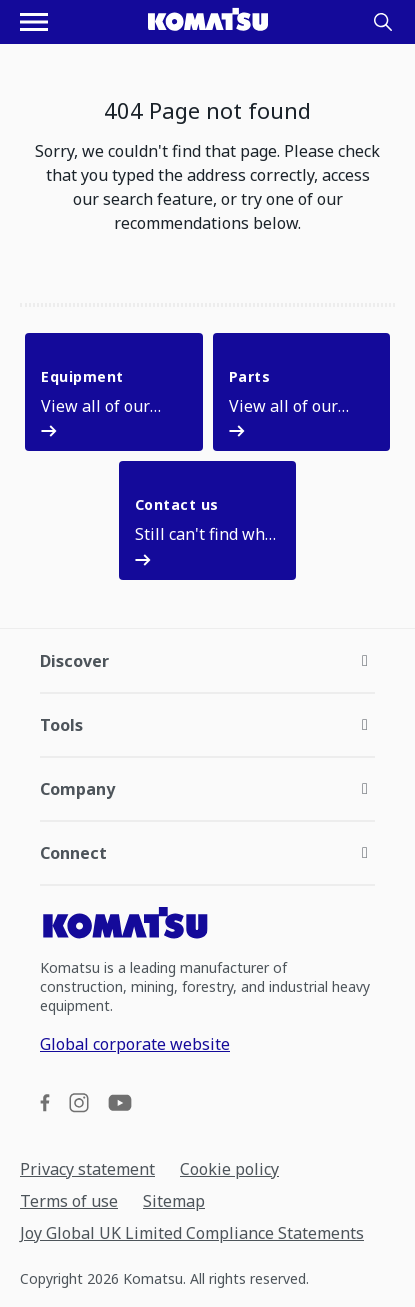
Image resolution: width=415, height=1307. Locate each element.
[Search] (383, 22)
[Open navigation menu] (34, 22)
